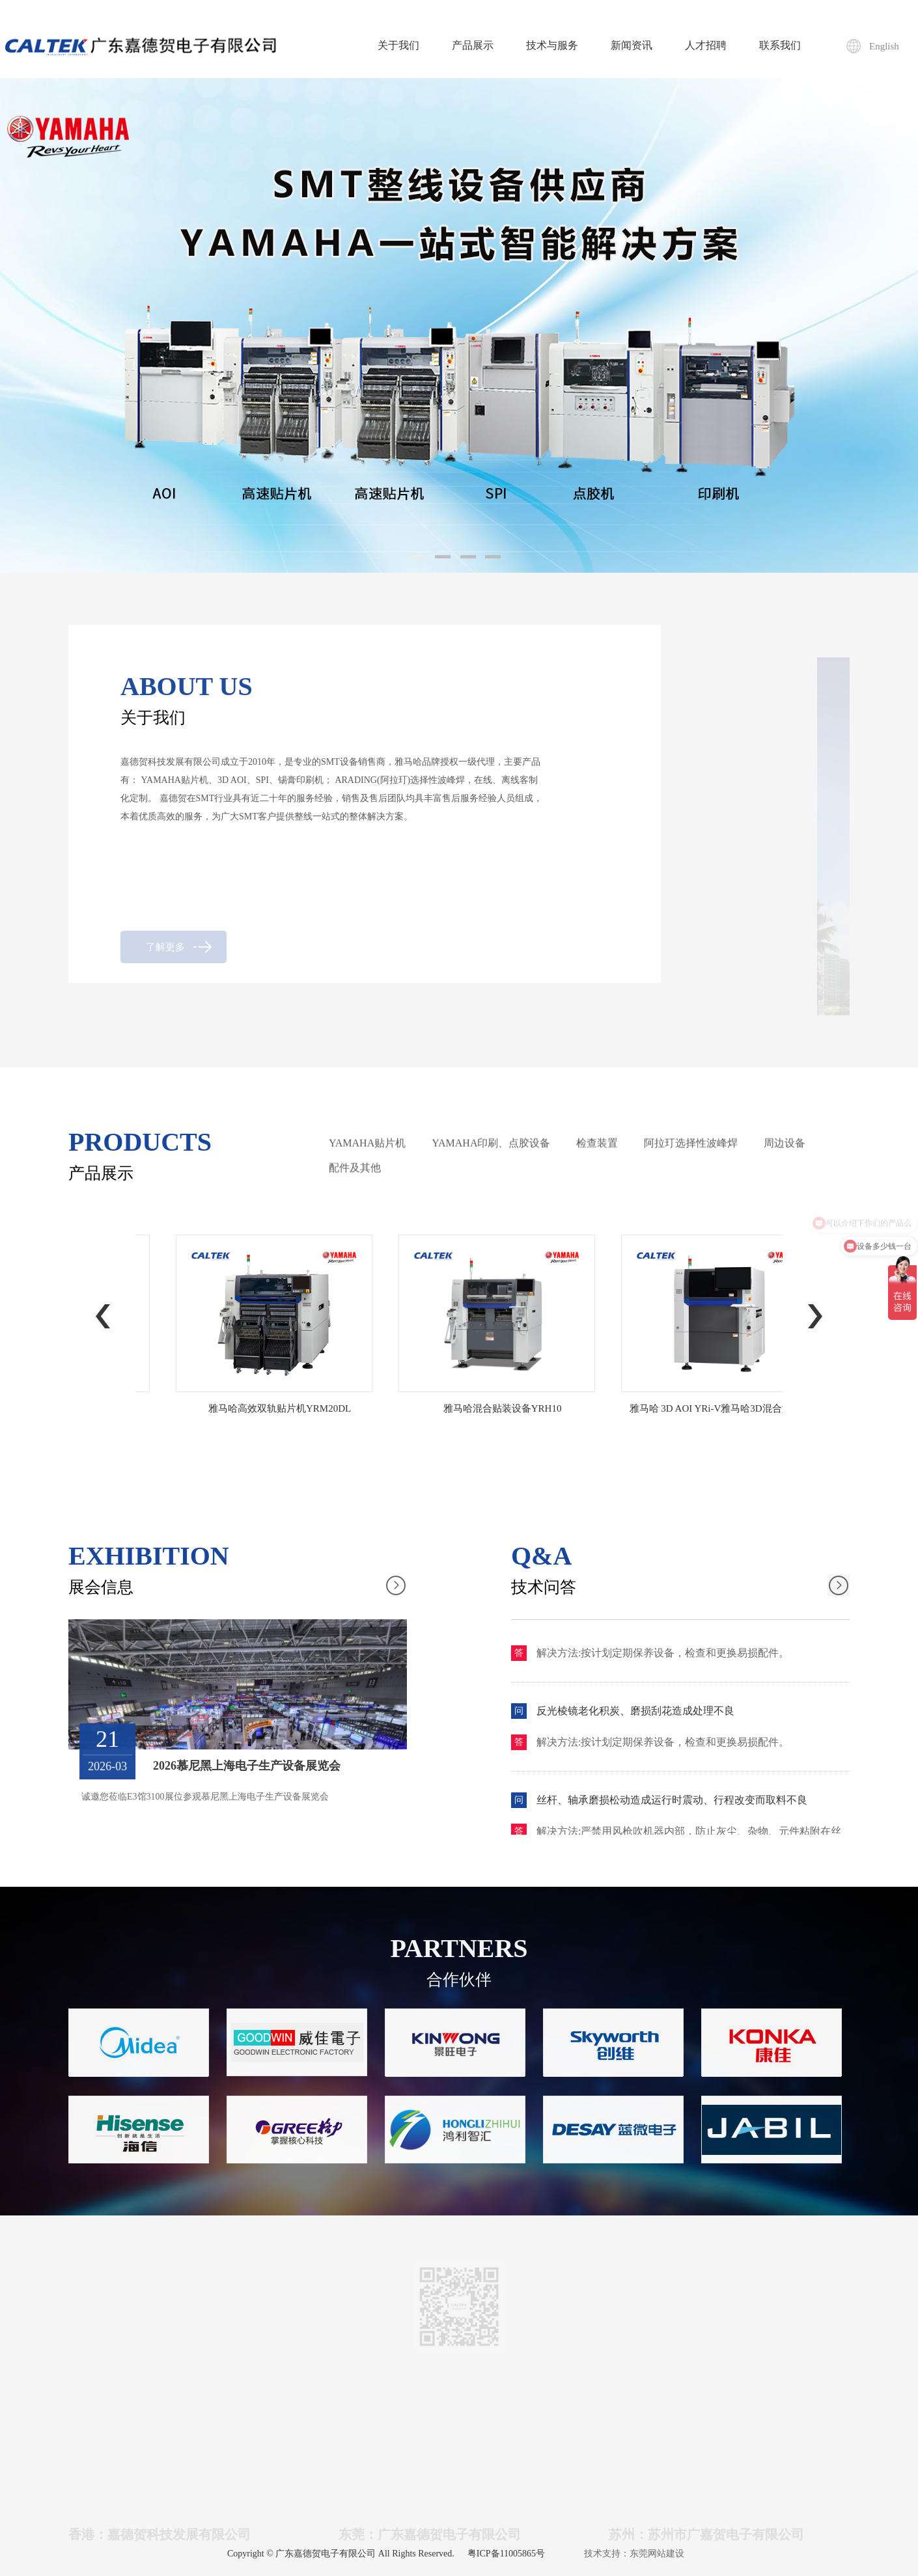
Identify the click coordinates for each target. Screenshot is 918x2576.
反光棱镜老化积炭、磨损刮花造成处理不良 (635, 1717)
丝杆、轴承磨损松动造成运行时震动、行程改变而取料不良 (671, 1806)
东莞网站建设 (657, 2553)
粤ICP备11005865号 (506, 2553)
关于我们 (398, 45)
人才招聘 (706, 45)
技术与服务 (552, 45)
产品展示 (473, 45)
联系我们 (780, 45)
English (884, 46)
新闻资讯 (631, 45)
